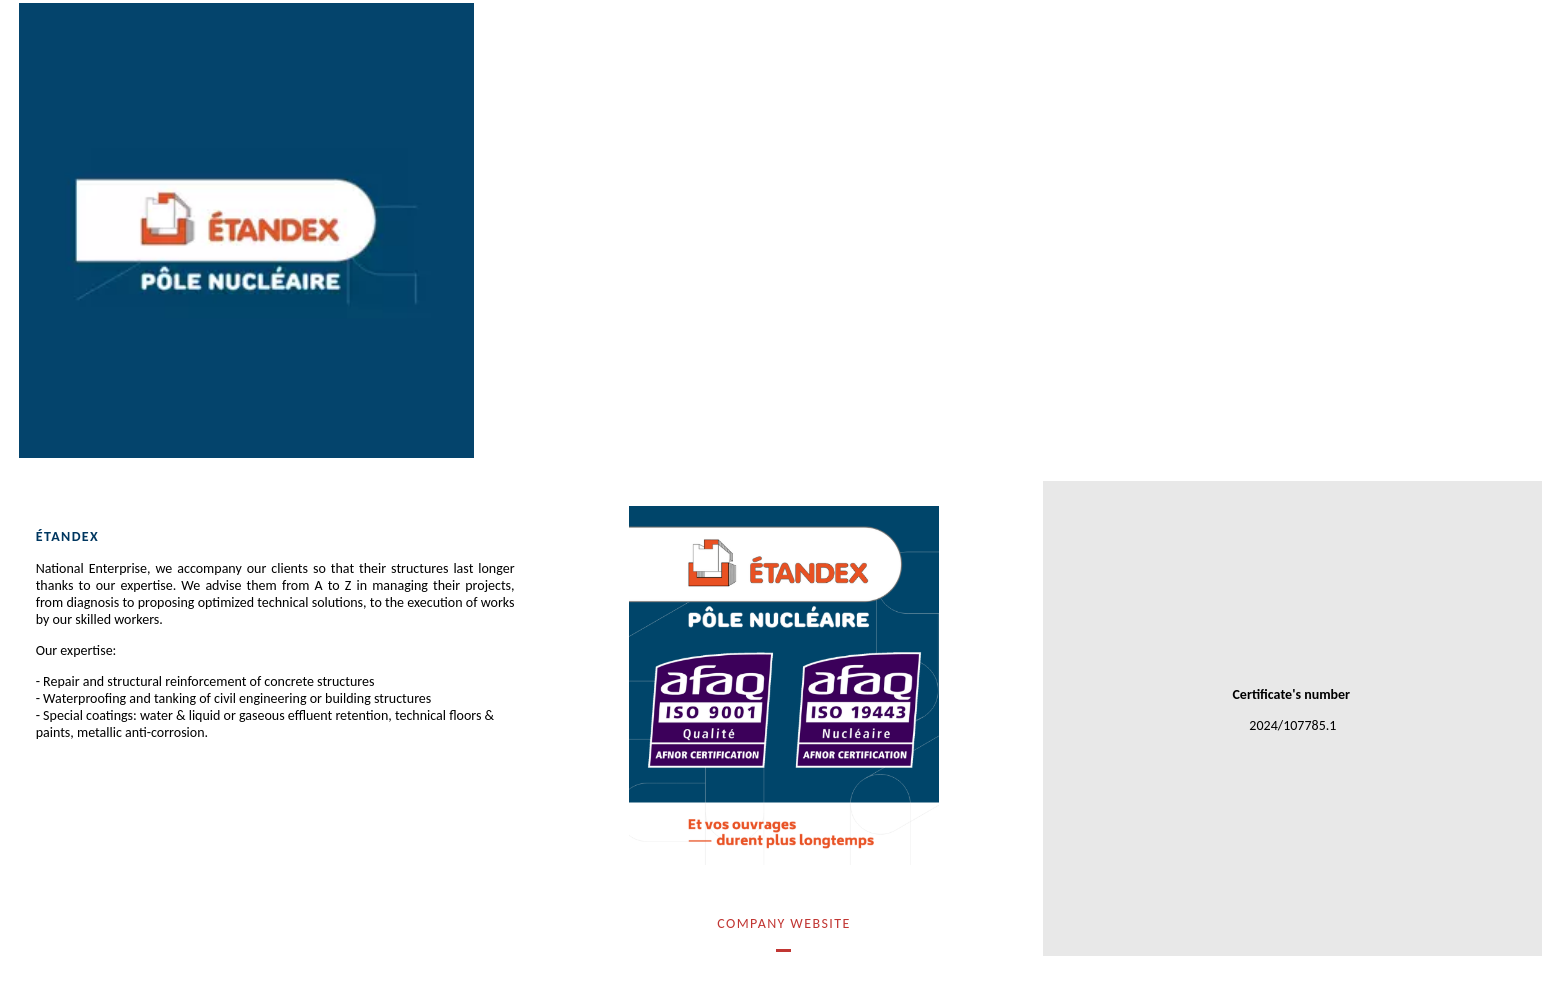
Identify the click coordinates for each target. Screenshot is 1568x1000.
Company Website (783, 923)
